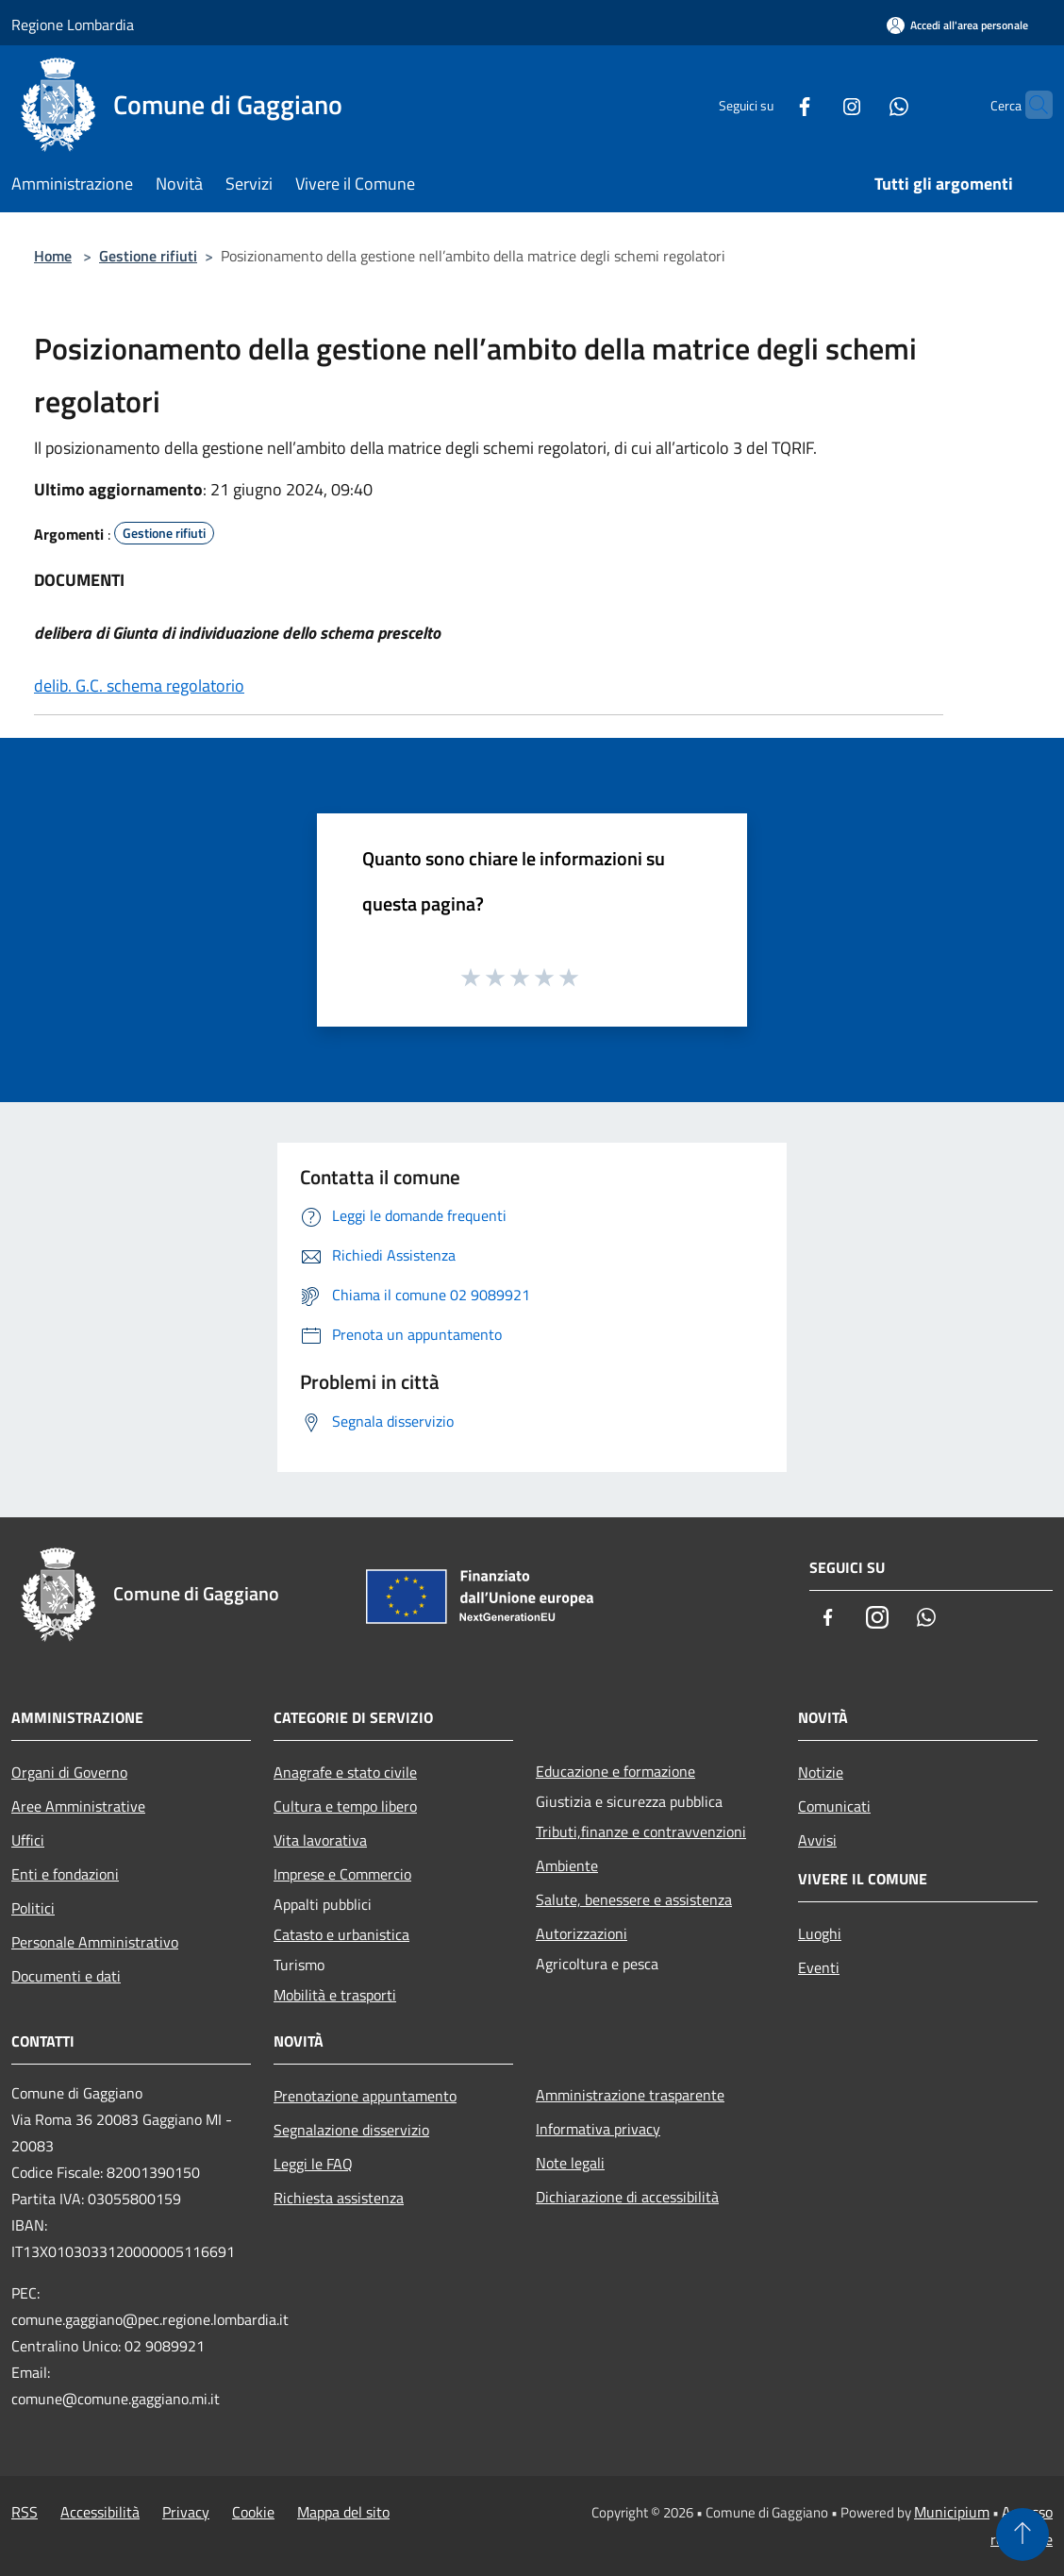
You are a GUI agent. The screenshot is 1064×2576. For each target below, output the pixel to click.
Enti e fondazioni (65, 1874)
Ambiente (567, 1865)
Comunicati (834, 1806)
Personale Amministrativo (94, 1942)
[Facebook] (768, 104)
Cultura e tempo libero (345, 1806)
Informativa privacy (598, 2128)
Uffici (27, 1840)
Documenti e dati (66, 1976)
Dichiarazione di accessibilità (627, 2196)
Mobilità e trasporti (335, 1994)
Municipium (951, 2512)
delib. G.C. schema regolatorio (139, 685)
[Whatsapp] (862, 104)
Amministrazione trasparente (630, 2094)
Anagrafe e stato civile (345, 1772)
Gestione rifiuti (148, 255)
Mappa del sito (343, 2512)
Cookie (253, 2512)
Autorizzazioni (581, 1933)
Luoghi (819, 1933)
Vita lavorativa (320, 1840)
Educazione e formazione (615, 1771)
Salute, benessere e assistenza (634, 1899)
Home (53, 255)
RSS (24, 2512)
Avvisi (817, 1840)
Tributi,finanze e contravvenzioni (641, 1831)
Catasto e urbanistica (341, 1934)
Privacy (185, 2512)
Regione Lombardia (72, 24)
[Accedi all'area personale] (957, 25)
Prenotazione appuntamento (365, 2095)
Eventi (819, 1967)
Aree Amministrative (78, 1806)
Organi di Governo (69, 1772)
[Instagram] (815, 104)
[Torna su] (1022, 2534)
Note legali (570, 2162)
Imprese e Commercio (342, 1874)
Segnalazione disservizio (351, 2129)
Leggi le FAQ (313, 2163)
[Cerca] (1030, 104)
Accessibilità (100, 2512)
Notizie (820, 1772)
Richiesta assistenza (339, 2197)
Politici (33, 1908)
